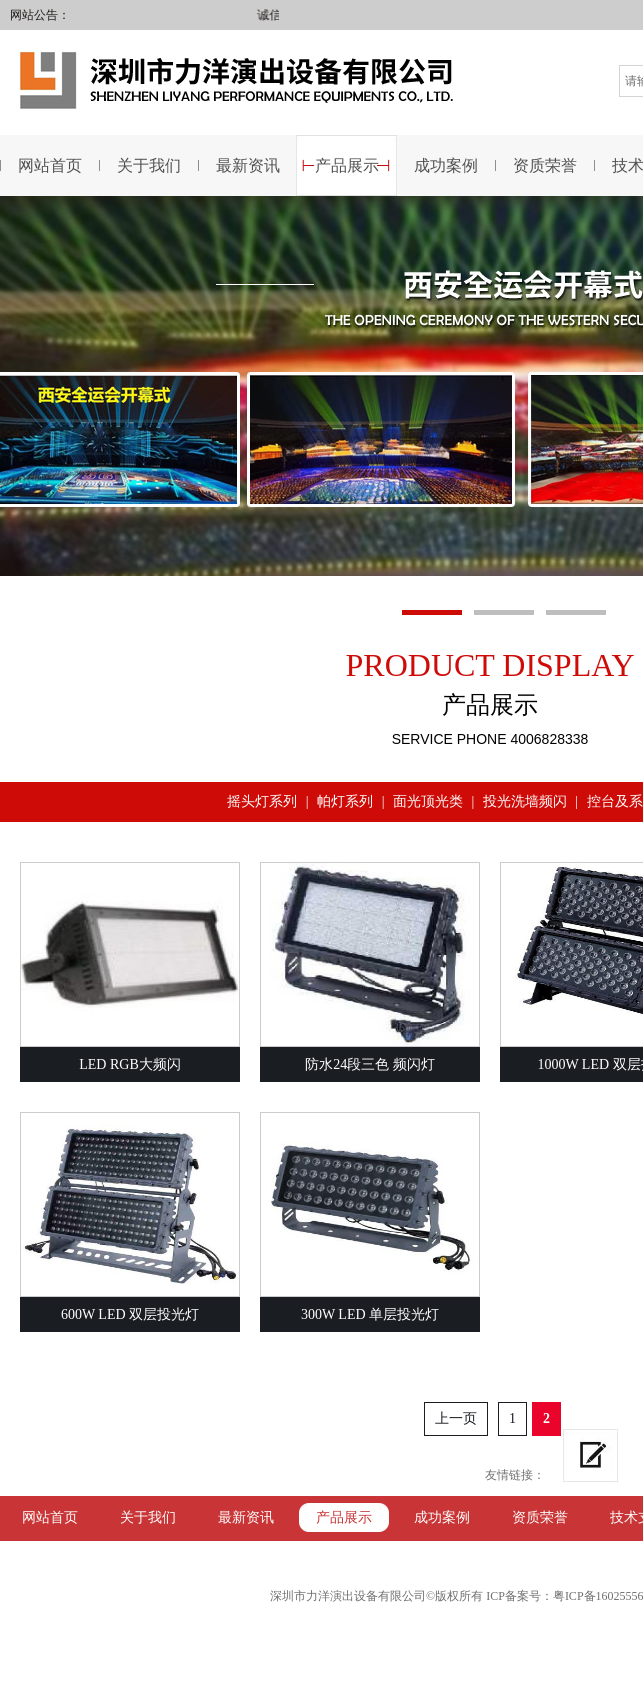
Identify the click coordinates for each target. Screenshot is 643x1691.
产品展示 (347, 165)
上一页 (456, 1418)
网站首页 (50, 1517)
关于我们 (149, 165)
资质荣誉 (545, 165)
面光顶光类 (428, 801)
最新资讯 (248, 165)
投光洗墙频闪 (525, 801)
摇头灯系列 (262, 801)
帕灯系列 (345, 801)
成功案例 (446, 165)
